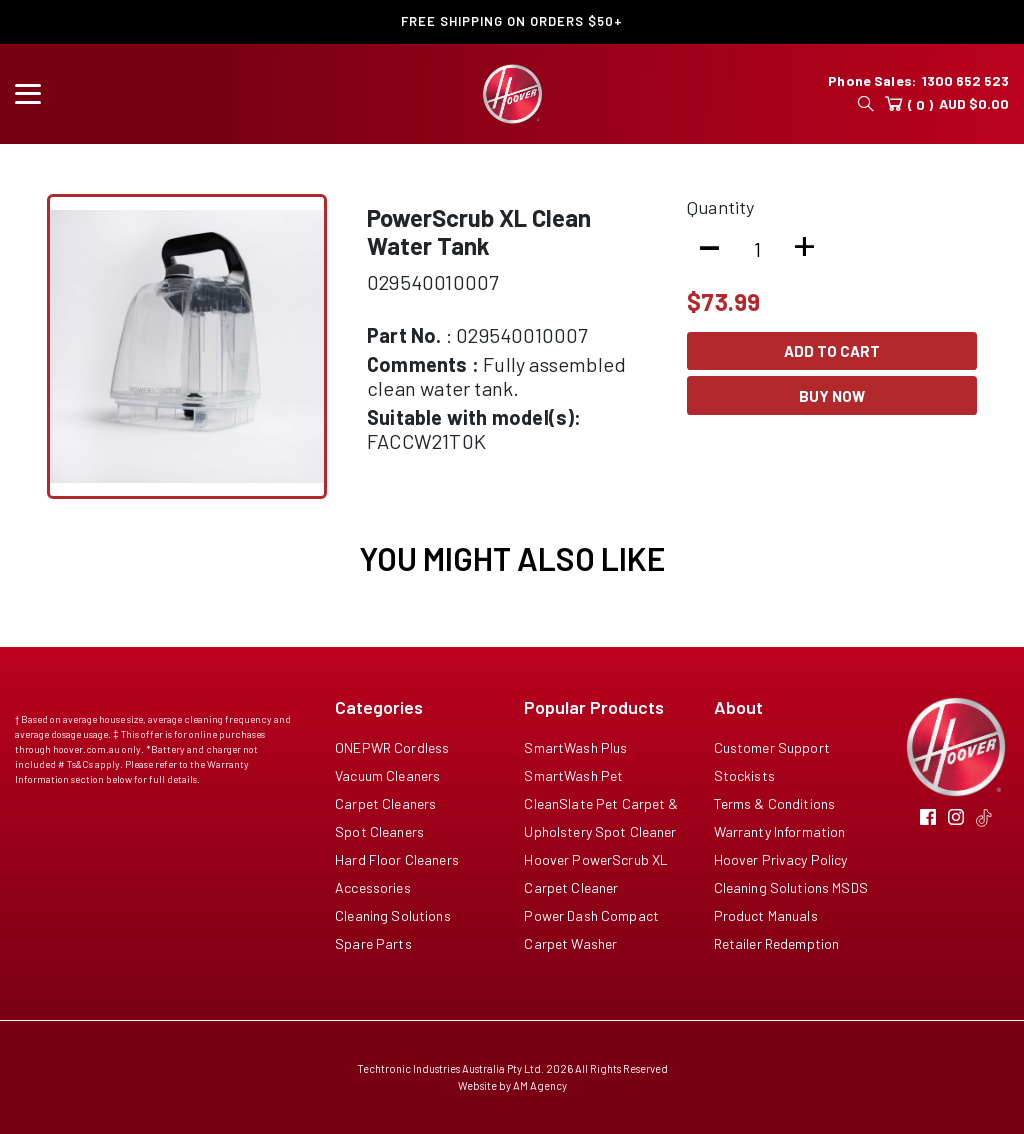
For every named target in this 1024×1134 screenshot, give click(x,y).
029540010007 (432, 282)
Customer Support (772, 747)
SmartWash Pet (573, 775)
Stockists (744, 775)
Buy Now (832, 396)
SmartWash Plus (575, 747)
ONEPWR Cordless (392, 747)
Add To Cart (832, 351)
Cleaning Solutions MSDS (791, 887)
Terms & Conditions (775, 803)
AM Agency (540, 1085)
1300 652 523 (965, 80)
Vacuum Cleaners (387, 775)
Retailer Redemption (777, 943)
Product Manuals (766, 915)
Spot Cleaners (379, 831)
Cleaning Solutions (393, 915)
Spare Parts (373, 943)
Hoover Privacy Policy (781, 859)
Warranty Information (780, 831)
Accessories (373, 887)
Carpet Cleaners (385, 803)
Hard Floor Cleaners (397, 859)
